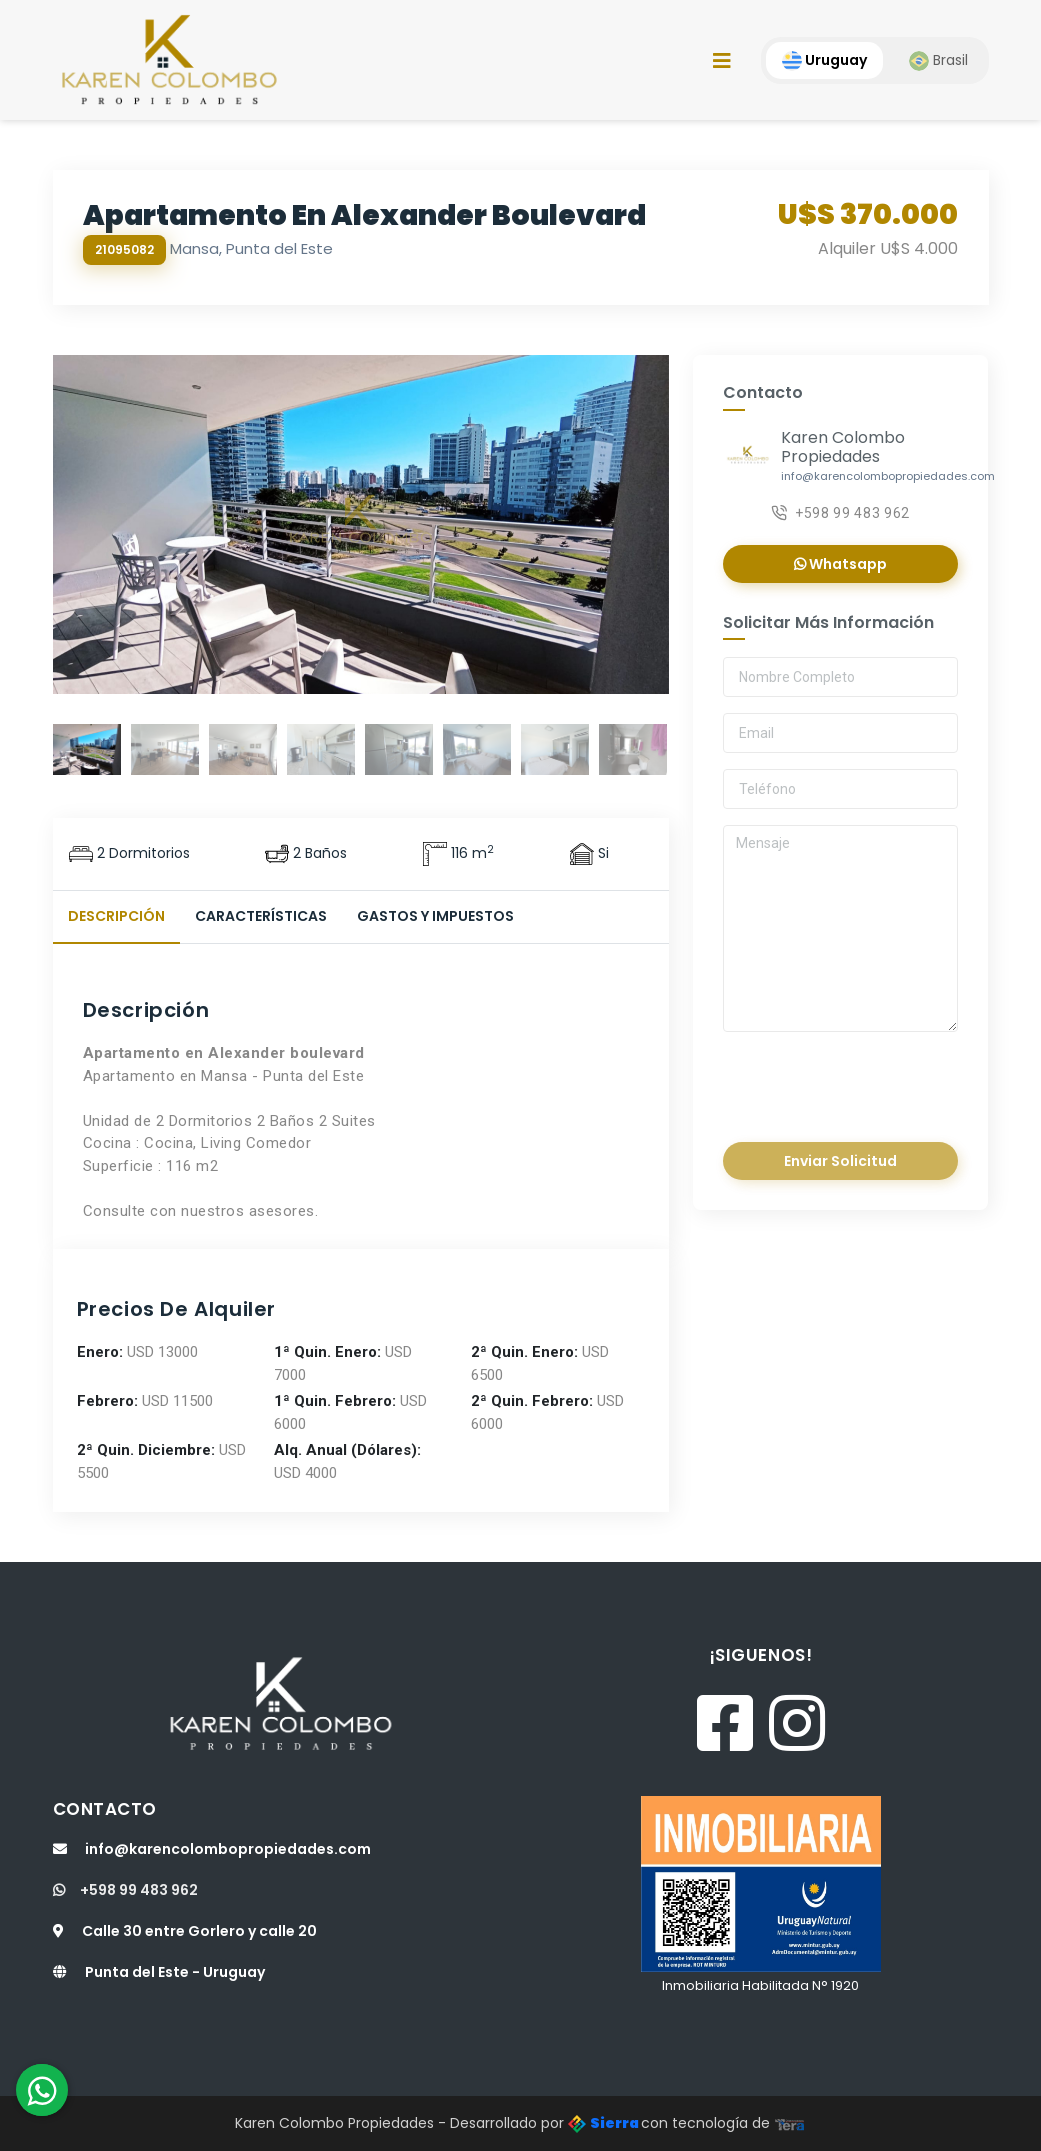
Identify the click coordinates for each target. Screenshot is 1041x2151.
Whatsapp (840, 564)
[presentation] (860, 1081)
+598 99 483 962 (840, 513)
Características (261, 916)
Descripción (116, 916)
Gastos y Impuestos (435, 916)
